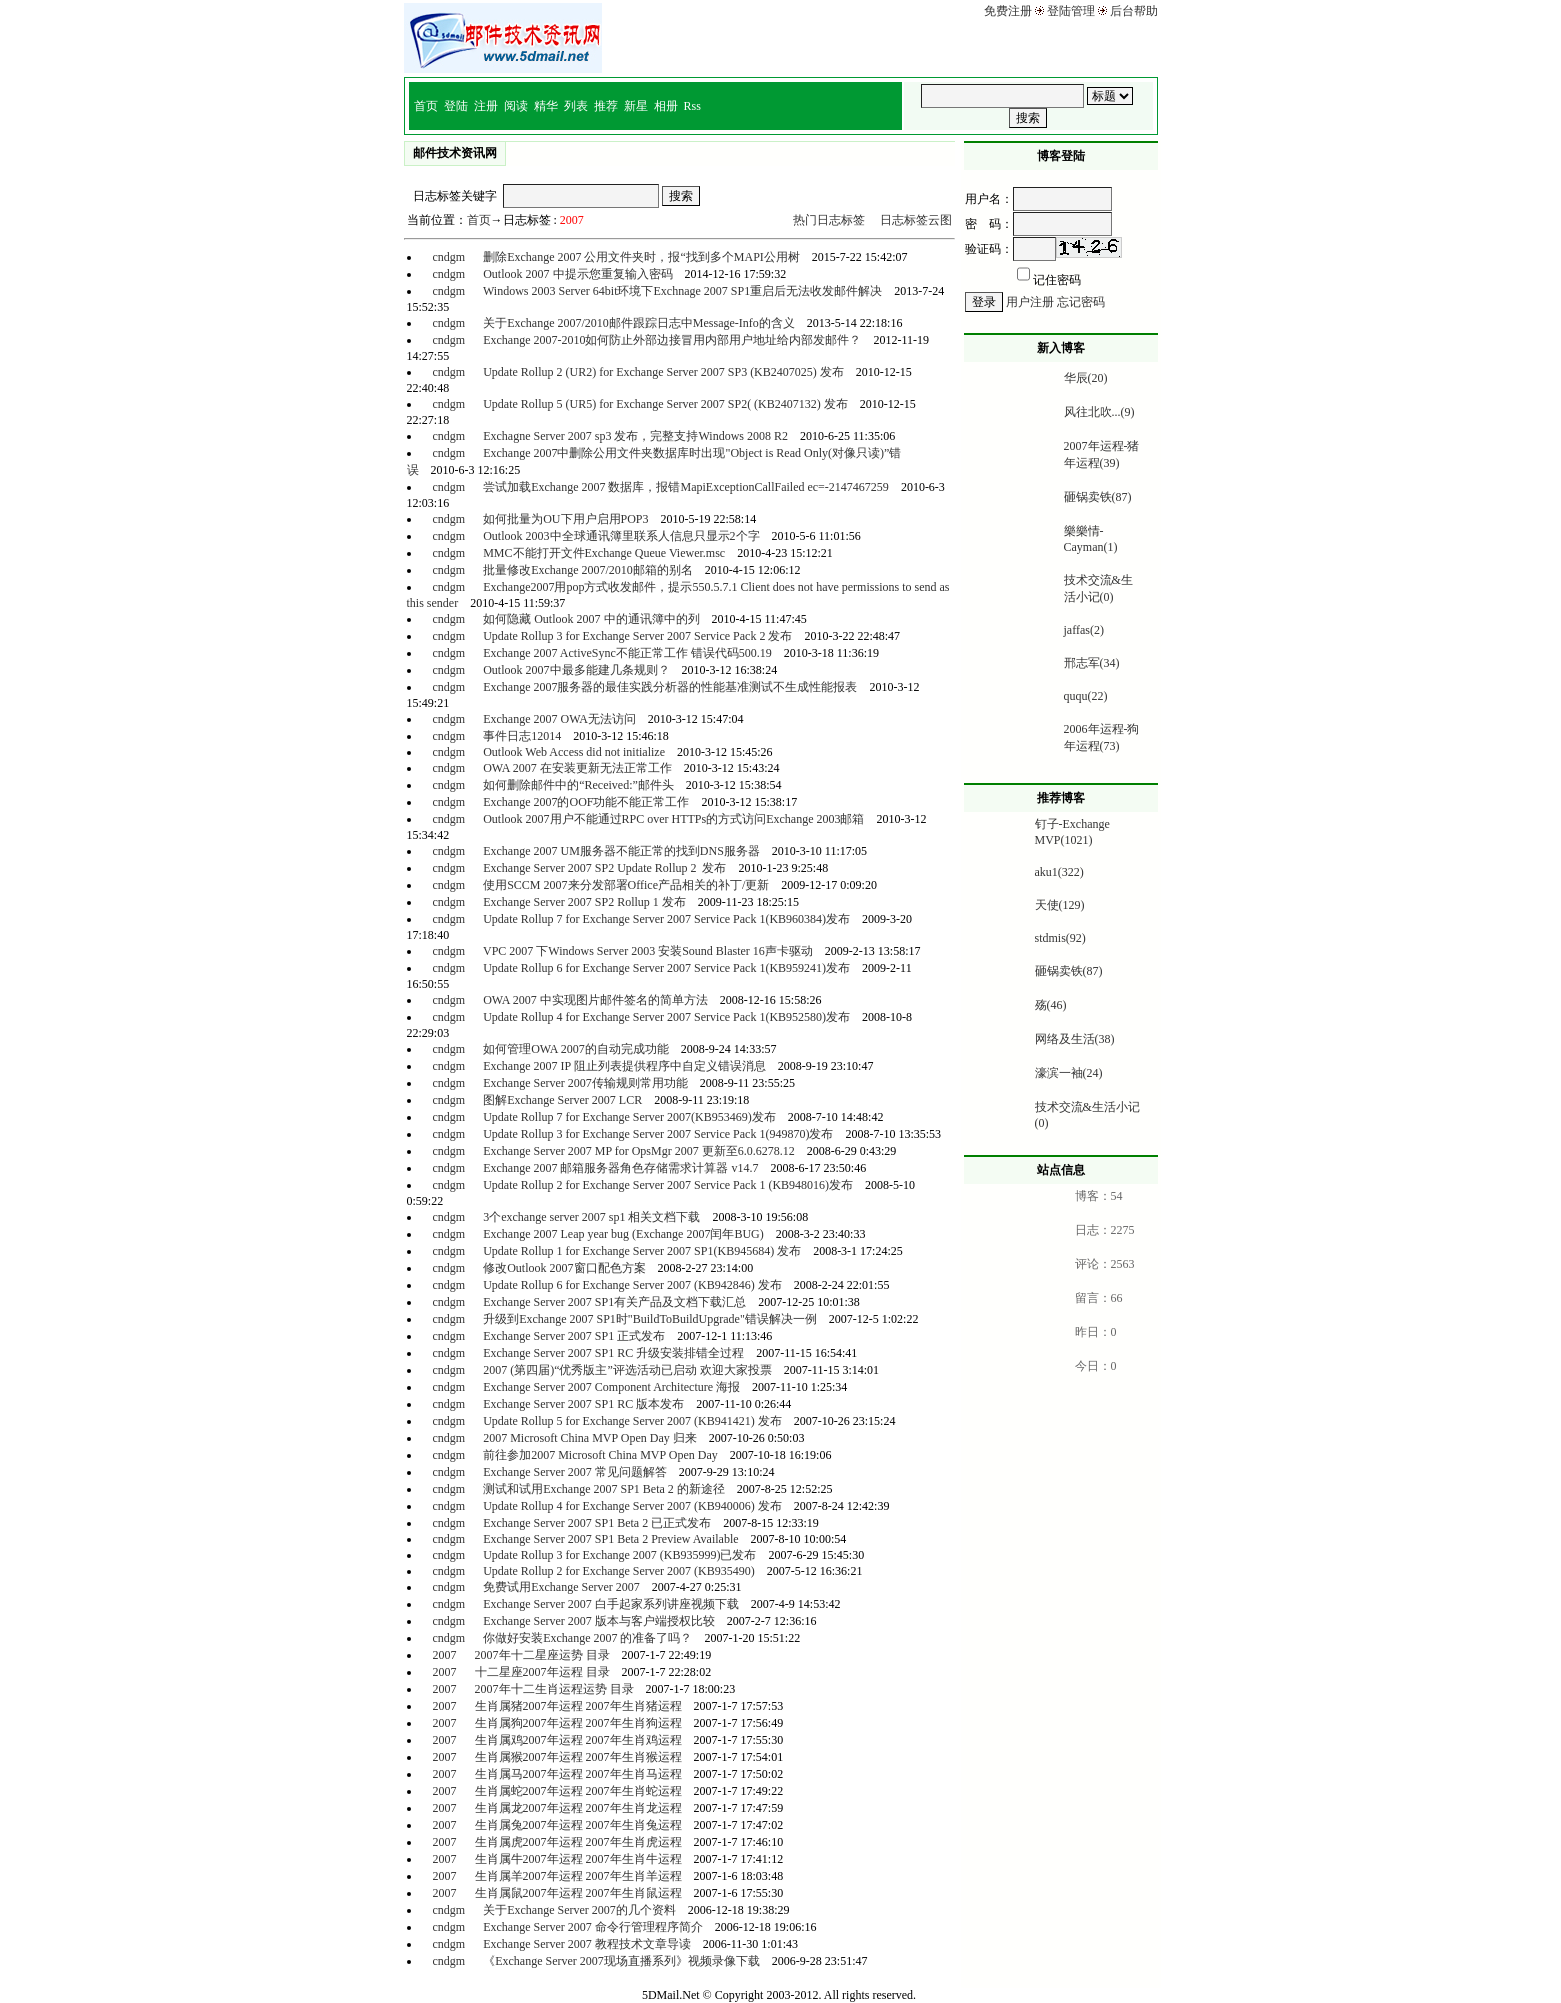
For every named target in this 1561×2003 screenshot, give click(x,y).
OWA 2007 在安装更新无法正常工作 (577, 768)
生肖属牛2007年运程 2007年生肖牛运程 (578, 1859)
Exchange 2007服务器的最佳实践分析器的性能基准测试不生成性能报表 (670, 687)
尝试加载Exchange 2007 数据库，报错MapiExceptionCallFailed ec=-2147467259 (686, 487)
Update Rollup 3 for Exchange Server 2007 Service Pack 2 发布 (637, 636)
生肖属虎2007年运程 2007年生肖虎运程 (578, 1842)
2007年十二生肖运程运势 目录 (554, 1689)
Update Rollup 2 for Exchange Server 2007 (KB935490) (619, 1571)
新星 (636, 106)
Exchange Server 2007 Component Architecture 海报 (611, 1387)
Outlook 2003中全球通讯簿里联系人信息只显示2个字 (621, 536)
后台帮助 (1134, 11)
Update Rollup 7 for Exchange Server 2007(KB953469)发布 (629, 1117)
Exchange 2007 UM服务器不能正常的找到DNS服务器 (621, 851)
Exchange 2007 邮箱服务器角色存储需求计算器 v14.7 (620, 1168)
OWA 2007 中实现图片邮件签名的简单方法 (595, 1000)
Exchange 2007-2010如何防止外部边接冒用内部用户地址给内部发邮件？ (672, 340)
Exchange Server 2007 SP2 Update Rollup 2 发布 (604, 868)
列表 (576, 106)
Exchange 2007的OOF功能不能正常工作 (586, 802)
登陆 (456, 106)
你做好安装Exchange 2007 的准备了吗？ (587, 1638)
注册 (486, 106)
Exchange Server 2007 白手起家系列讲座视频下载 (611, 1604)
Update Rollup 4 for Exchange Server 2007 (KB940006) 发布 (632, 1506)
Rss (692, 106)
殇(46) (1051, 1005)
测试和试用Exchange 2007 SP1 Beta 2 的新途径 (604, 1489)
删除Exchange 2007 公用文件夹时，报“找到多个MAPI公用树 (641, 257)
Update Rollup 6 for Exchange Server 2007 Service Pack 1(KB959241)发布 (666, 968)
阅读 (516, 106)
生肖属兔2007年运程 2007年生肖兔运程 (578, 1825)
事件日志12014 (522, 736)
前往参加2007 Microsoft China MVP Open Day (600, 1455)
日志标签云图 (916, 220)
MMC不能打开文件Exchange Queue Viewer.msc (604, 553)
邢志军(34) (1092, 663)
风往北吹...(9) (1099, 412)
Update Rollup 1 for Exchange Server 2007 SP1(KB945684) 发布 (642, 1251)
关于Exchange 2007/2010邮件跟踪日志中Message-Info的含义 (639, 323)
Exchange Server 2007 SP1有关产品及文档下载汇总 (614, 1302)
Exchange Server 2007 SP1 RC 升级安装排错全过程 (613, 1353)
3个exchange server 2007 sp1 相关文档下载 (591, 1217)
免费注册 (1008, 11)
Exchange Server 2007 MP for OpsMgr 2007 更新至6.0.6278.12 (639, 1151)
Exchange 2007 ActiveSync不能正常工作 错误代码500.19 (627, 653)
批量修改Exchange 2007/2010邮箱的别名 (588, 570)
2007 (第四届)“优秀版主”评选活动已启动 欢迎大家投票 (627, 1370)
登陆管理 (1071, 11)
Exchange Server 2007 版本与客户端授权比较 (599, 1621)
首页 (426, 106)
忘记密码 (1081, 302)
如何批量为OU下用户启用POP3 (565, 519)
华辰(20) (1086, 378)
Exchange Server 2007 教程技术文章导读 (587, 1944)
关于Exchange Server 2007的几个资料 (579, 1910)
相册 (666, 106)
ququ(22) (1086, 696)
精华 (546, 106)
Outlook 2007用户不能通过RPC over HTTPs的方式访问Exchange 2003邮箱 (673, 819)
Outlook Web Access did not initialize (574, 752)
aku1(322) (1059, 872)
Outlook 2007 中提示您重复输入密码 (577, 274)
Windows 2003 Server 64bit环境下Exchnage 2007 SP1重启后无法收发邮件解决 (682, 291)
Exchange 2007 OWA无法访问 (559, 719)
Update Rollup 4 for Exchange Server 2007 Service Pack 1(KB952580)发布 (666, 1017)
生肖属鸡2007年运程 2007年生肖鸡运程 (578, 1740)
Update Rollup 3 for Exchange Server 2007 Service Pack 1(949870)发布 (658, 1134)
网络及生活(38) (1075, 1039)
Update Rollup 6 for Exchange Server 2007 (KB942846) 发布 (632, 1285)
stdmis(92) (1060, 938)
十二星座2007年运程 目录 (542, 1672)
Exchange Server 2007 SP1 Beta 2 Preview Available (610, 1539)
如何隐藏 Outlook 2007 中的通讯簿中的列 (591, 619)
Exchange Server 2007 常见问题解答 (575, 1472)
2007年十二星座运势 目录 (542, 1655)
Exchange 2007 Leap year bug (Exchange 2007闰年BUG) (623, 1234)
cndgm (448, 257)
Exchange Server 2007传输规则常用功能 (585, 1083)
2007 (443, 1655)
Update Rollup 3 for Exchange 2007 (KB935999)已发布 (619, 1555)
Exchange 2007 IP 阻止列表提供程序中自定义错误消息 (624, 1066)
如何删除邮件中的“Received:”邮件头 (578, 785)
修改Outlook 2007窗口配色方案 (564, 1268)
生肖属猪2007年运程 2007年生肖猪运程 (578, 1706)
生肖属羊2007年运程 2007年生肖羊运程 (578, 1876)
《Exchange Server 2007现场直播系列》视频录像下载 (621, 1961)
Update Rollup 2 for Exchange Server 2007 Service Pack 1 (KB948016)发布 (668, 1185)
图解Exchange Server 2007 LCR (562, 1100)
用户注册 (1030, 302)
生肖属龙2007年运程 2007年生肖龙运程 (578, 1808)
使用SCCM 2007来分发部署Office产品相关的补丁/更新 (626, 885)
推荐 (606, 106)
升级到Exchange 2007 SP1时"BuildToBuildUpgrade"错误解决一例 (650, 1319)
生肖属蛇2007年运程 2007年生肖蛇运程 (578, 1791)
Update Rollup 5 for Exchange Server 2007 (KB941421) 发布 (632, 1421)
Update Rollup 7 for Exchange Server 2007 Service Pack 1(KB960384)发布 (666, 919)
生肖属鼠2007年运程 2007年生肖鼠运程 (578, 1893)
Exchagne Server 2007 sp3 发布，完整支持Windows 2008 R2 (635, 436)
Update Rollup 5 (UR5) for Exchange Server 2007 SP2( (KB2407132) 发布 (665, 404)
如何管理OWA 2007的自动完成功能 (576, 1049)
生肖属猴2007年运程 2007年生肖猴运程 (578, 1757)
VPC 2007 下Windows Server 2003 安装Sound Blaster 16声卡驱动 (648, 951)
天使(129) (1060, 905)
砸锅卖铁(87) (1098, 497)
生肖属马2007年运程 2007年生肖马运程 (578, 1774)
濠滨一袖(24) (1069, 1073)
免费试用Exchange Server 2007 (561, 1587)
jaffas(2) (1084, 630)
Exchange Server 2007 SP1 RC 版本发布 (583, 1404)
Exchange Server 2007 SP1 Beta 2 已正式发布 (597, 1523)
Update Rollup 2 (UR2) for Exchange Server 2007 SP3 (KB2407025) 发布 (663, 372)
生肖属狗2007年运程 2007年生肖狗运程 (578, 1723)
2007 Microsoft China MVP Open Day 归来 (590, 1438)
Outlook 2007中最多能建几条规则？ (576, 670)
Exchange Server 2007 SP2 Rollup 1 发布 (584, 902)
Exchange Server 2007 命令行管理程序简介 (593, 1927)
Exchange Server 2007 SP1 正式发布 (574, 1336)
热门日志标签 (829, 220)
